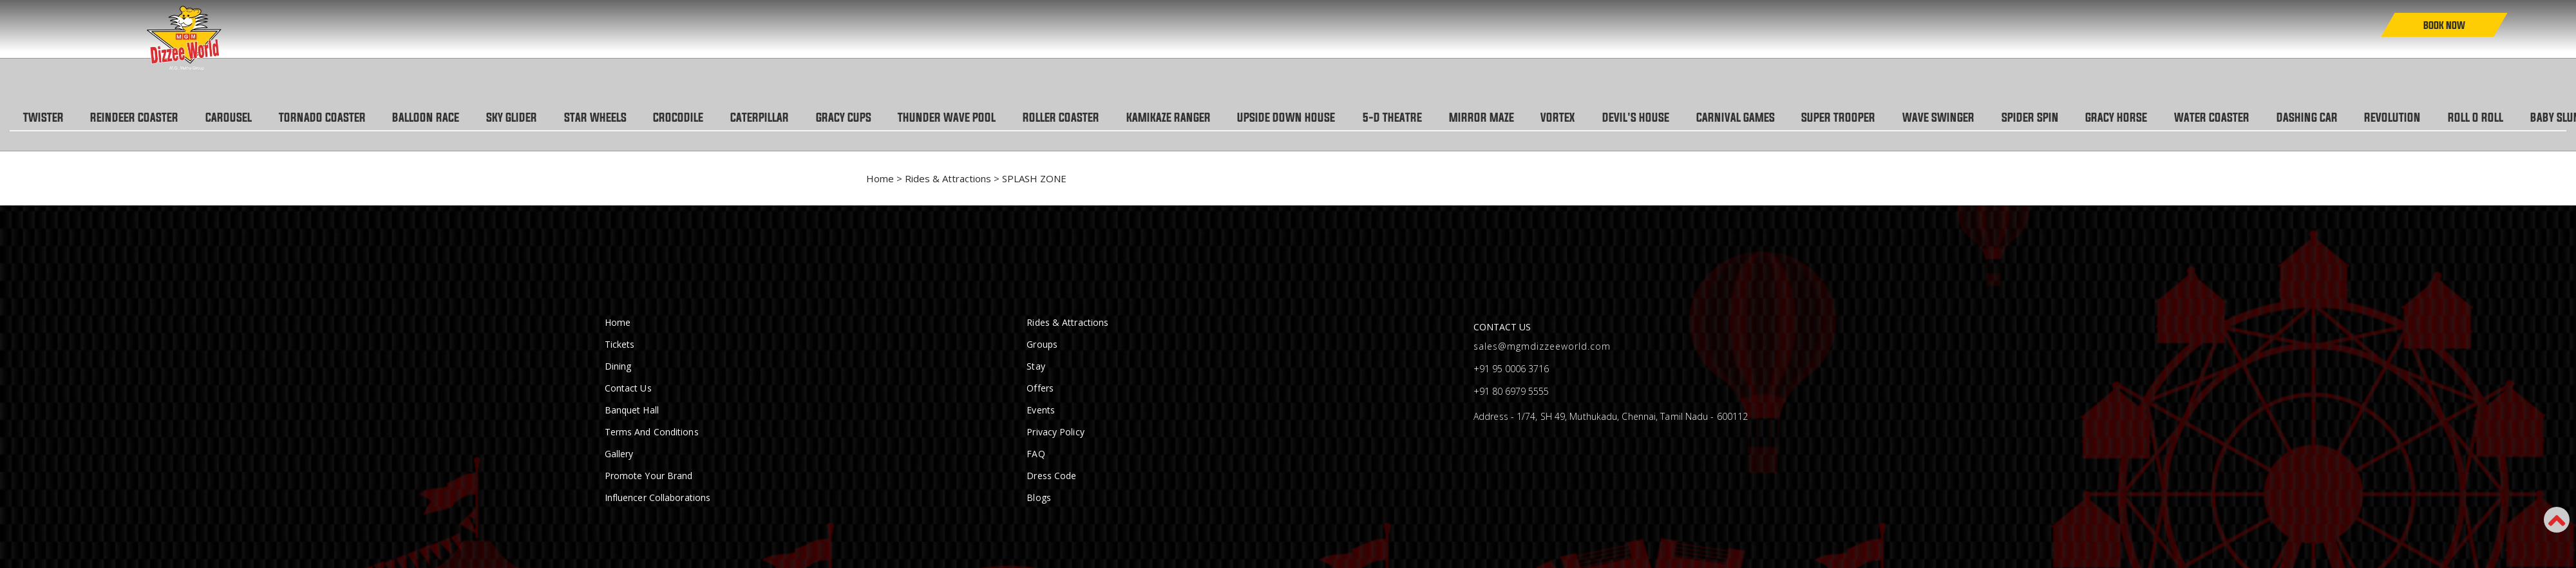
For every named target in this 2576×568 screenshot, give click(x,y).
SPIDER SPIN (2090, 117)
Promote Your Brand (649, 476)
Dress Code (1051, 476)
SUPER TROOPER (1893, 117)
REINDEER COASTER (139, 117)
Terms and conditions (652, 432)
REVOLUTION (2464, 117)
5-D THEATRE (1433, 117)
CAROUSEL (236, 117)
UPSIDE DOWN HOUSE (1324, 117)
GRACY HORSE (2179, 117)
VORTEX (1604, 117)
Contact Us (628, 389)
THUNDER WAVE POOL (976, 117)
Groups (1042, 345)
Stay (1036, 367)
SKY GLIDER (527, 117)
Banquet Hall (632, 410)
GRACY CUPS (870, 117)
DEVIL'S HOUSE (1684, 117)
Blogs (1039, 498)
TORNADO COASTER (332, 117)
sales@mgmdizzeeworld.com (1542, 347)
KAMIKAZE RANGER (1203, 117)
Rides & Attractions (948, 179)
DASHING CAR (2375, 117)
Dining (618, 367)
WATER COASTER (2277, 117)
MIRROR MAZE (1524, 117)
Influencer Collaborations (658, 498)
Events (1041, 410)
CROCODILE (699, 117)
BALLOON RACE (438, 117)
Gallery (619, 454)
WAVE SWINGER (1996, 117)
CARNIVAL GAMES (1787, 117)
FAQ (1036, 454)
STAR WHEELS (613, 117)
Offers (1040, 389)
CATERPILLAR (783, 117)
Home (880, 179)
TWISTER (44, 117)
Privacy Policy (1055, 432)
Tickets (620, 345)
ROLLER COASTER (1093, 117)
